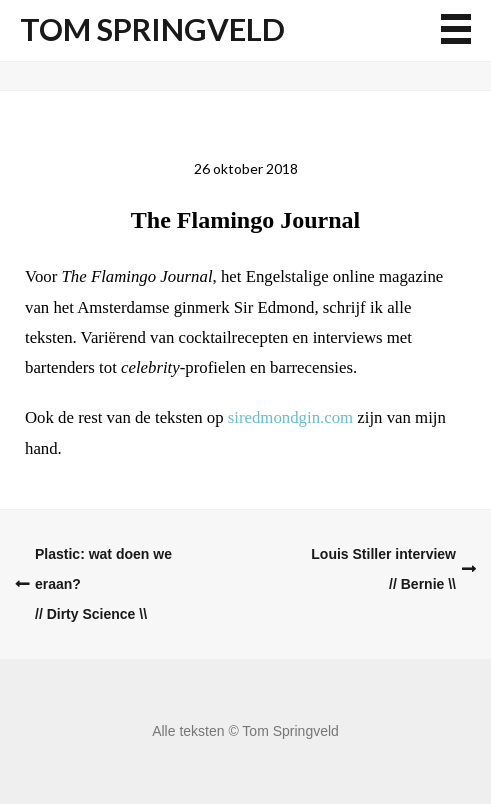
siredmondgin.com (290, 417)
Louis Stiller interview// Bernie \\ (383, 569)
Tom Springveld (152, 29)
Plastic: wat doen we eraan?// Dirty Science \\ (103, 584)
